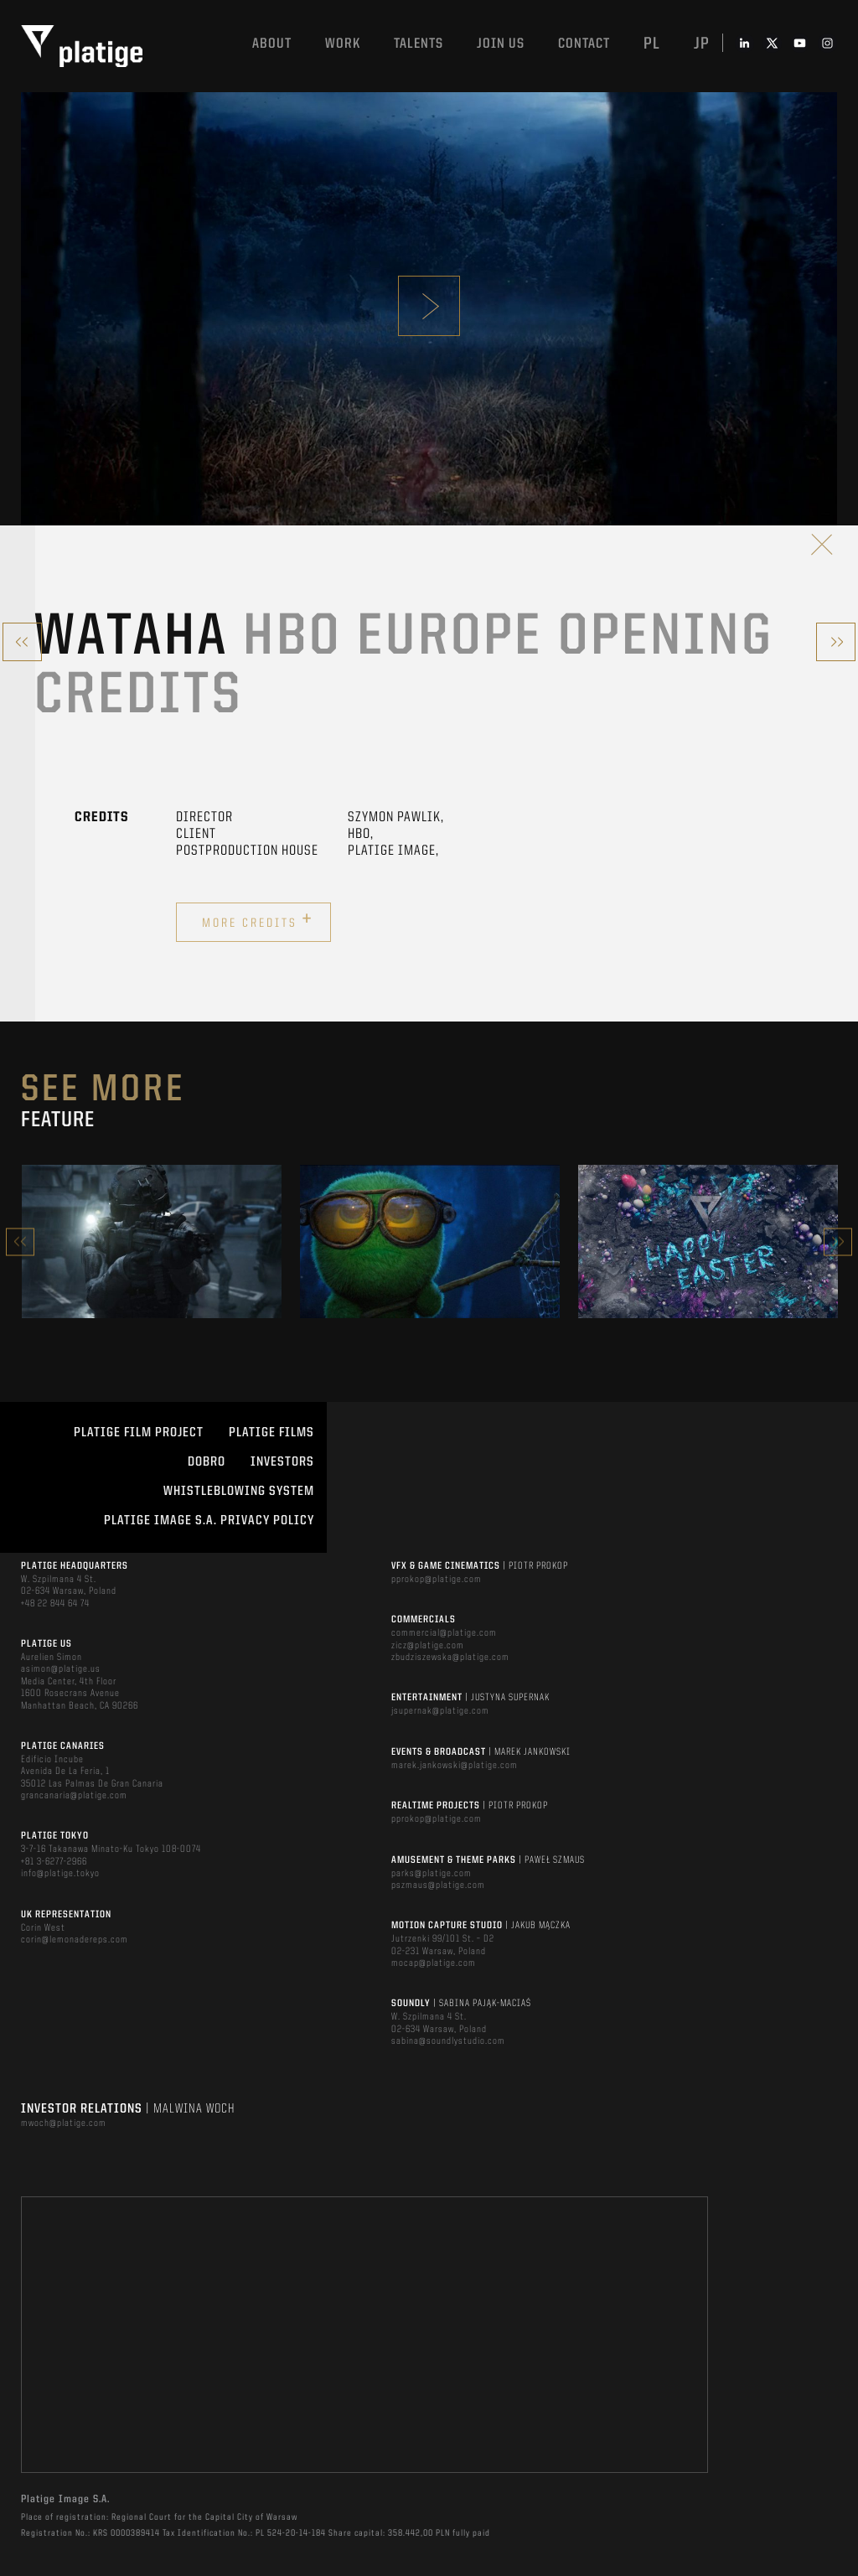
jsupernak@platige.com (440, 1711)
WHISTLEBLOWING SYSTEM (238, 1491)
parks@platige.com (431, 1874)
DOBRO (206, 1462)
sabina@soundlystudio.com (448, 2041)
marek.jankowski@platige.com (454, 1766)
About (272, 44)
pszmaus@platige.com (438, 1885)
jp (702, 44)
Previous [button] (20, 1241)
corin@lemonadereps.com (74, 1940)
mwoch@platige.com (63, 2123)
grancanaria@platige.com (74, 1796)
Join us (501, 44)
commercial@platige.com (444, 1633)
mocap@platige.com (433, 1963)
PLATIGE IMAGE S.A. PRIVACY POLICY (209, 1521)
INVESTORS (282, 1462)
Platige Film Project (139, 1433)
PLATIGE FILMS (271, 1433)
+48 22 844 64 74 (55, 1604)
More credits (257, 920)
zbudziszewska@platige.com (450, 1658)
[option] (152, 1241)
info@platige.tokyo (60, 1874)
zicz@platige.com (427, 1646)
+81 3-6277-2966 (54, 1862)
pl (652, 44)
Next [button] (838, 1241)
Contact (584, 44)
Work (342, 44)
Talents (418, 44)
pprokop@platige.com (436, 1580)
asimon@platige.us (61, 1669)
